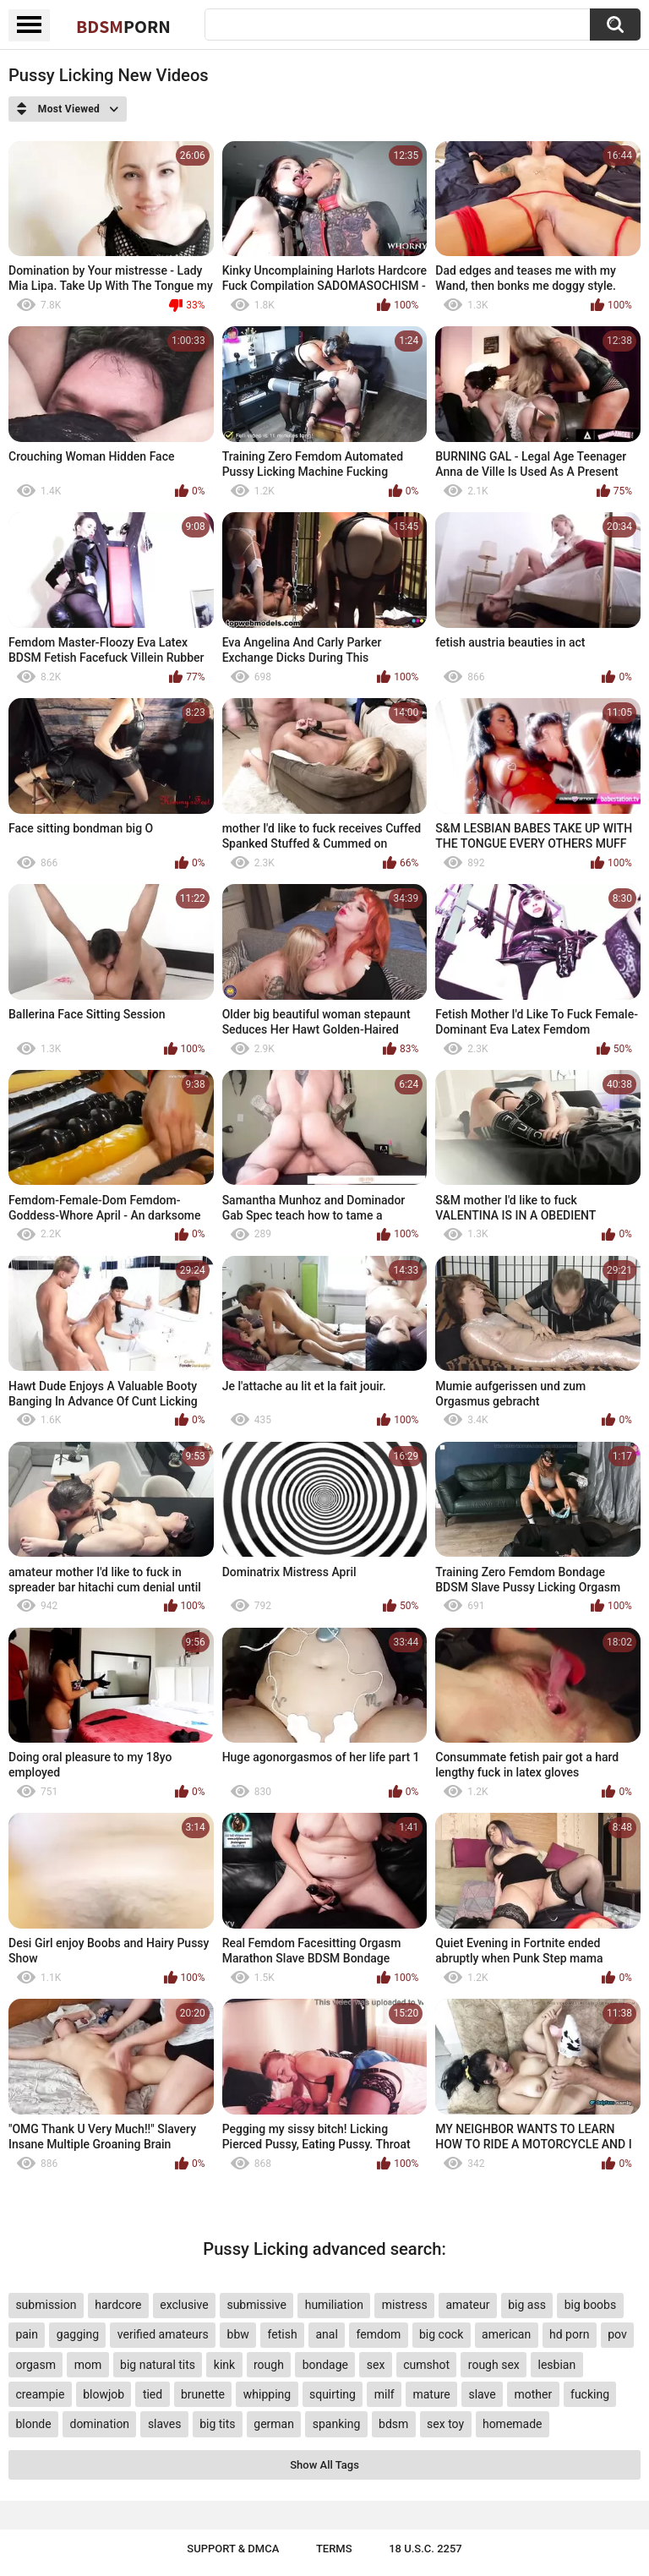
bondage (325, 2364)
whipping (267, 2394)
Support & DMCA (233, 2548)
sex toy (445, 2424)
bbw (238, 2334)
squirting (332, 2394)
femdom (379, 2334)
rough (269, 2364)
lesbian (557, 2364)
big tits (217, 2424)
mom (88, 2364)
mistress (405, 2304)
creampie (39, 2394)
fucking (589, 2394)
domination (99, 2424)
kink (224, 2364)
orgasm (35, 2364)
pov (617, 2334)
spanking (337, 2424)
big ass (527, 2304)
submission (45, 2304)
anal (326, 2334)
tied (152, 2394)
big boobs (590, 2304)
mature (431, 2394)
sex (376, 2364)
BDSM (123, 26)
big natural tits (157, 2364)
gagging (78, 2334)
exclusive (184, 2304)
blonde (33, 2424)
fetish (282, 2334)
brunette (203, 2394)
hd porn (569, 2334)
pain (26, 2334)
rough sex (494, 2364)
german (274, 2424)
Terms (334, 2548)
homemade (513, 2424)
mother (534, 2394)
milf (384, 2394)
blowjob (103, 2394)
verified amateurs (163, 2334)
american (506, 2334)
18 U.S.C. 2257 (425, 2548)
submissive (256, 2304)
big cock (441, 2334)
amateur (467, 2304)
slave (481, 2394)
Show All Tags (324, 2465)
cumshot (426, 2364)
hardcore (118, 2304)
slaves (164, 2424)
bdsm (393, 2424)
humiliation (334, 2304)
